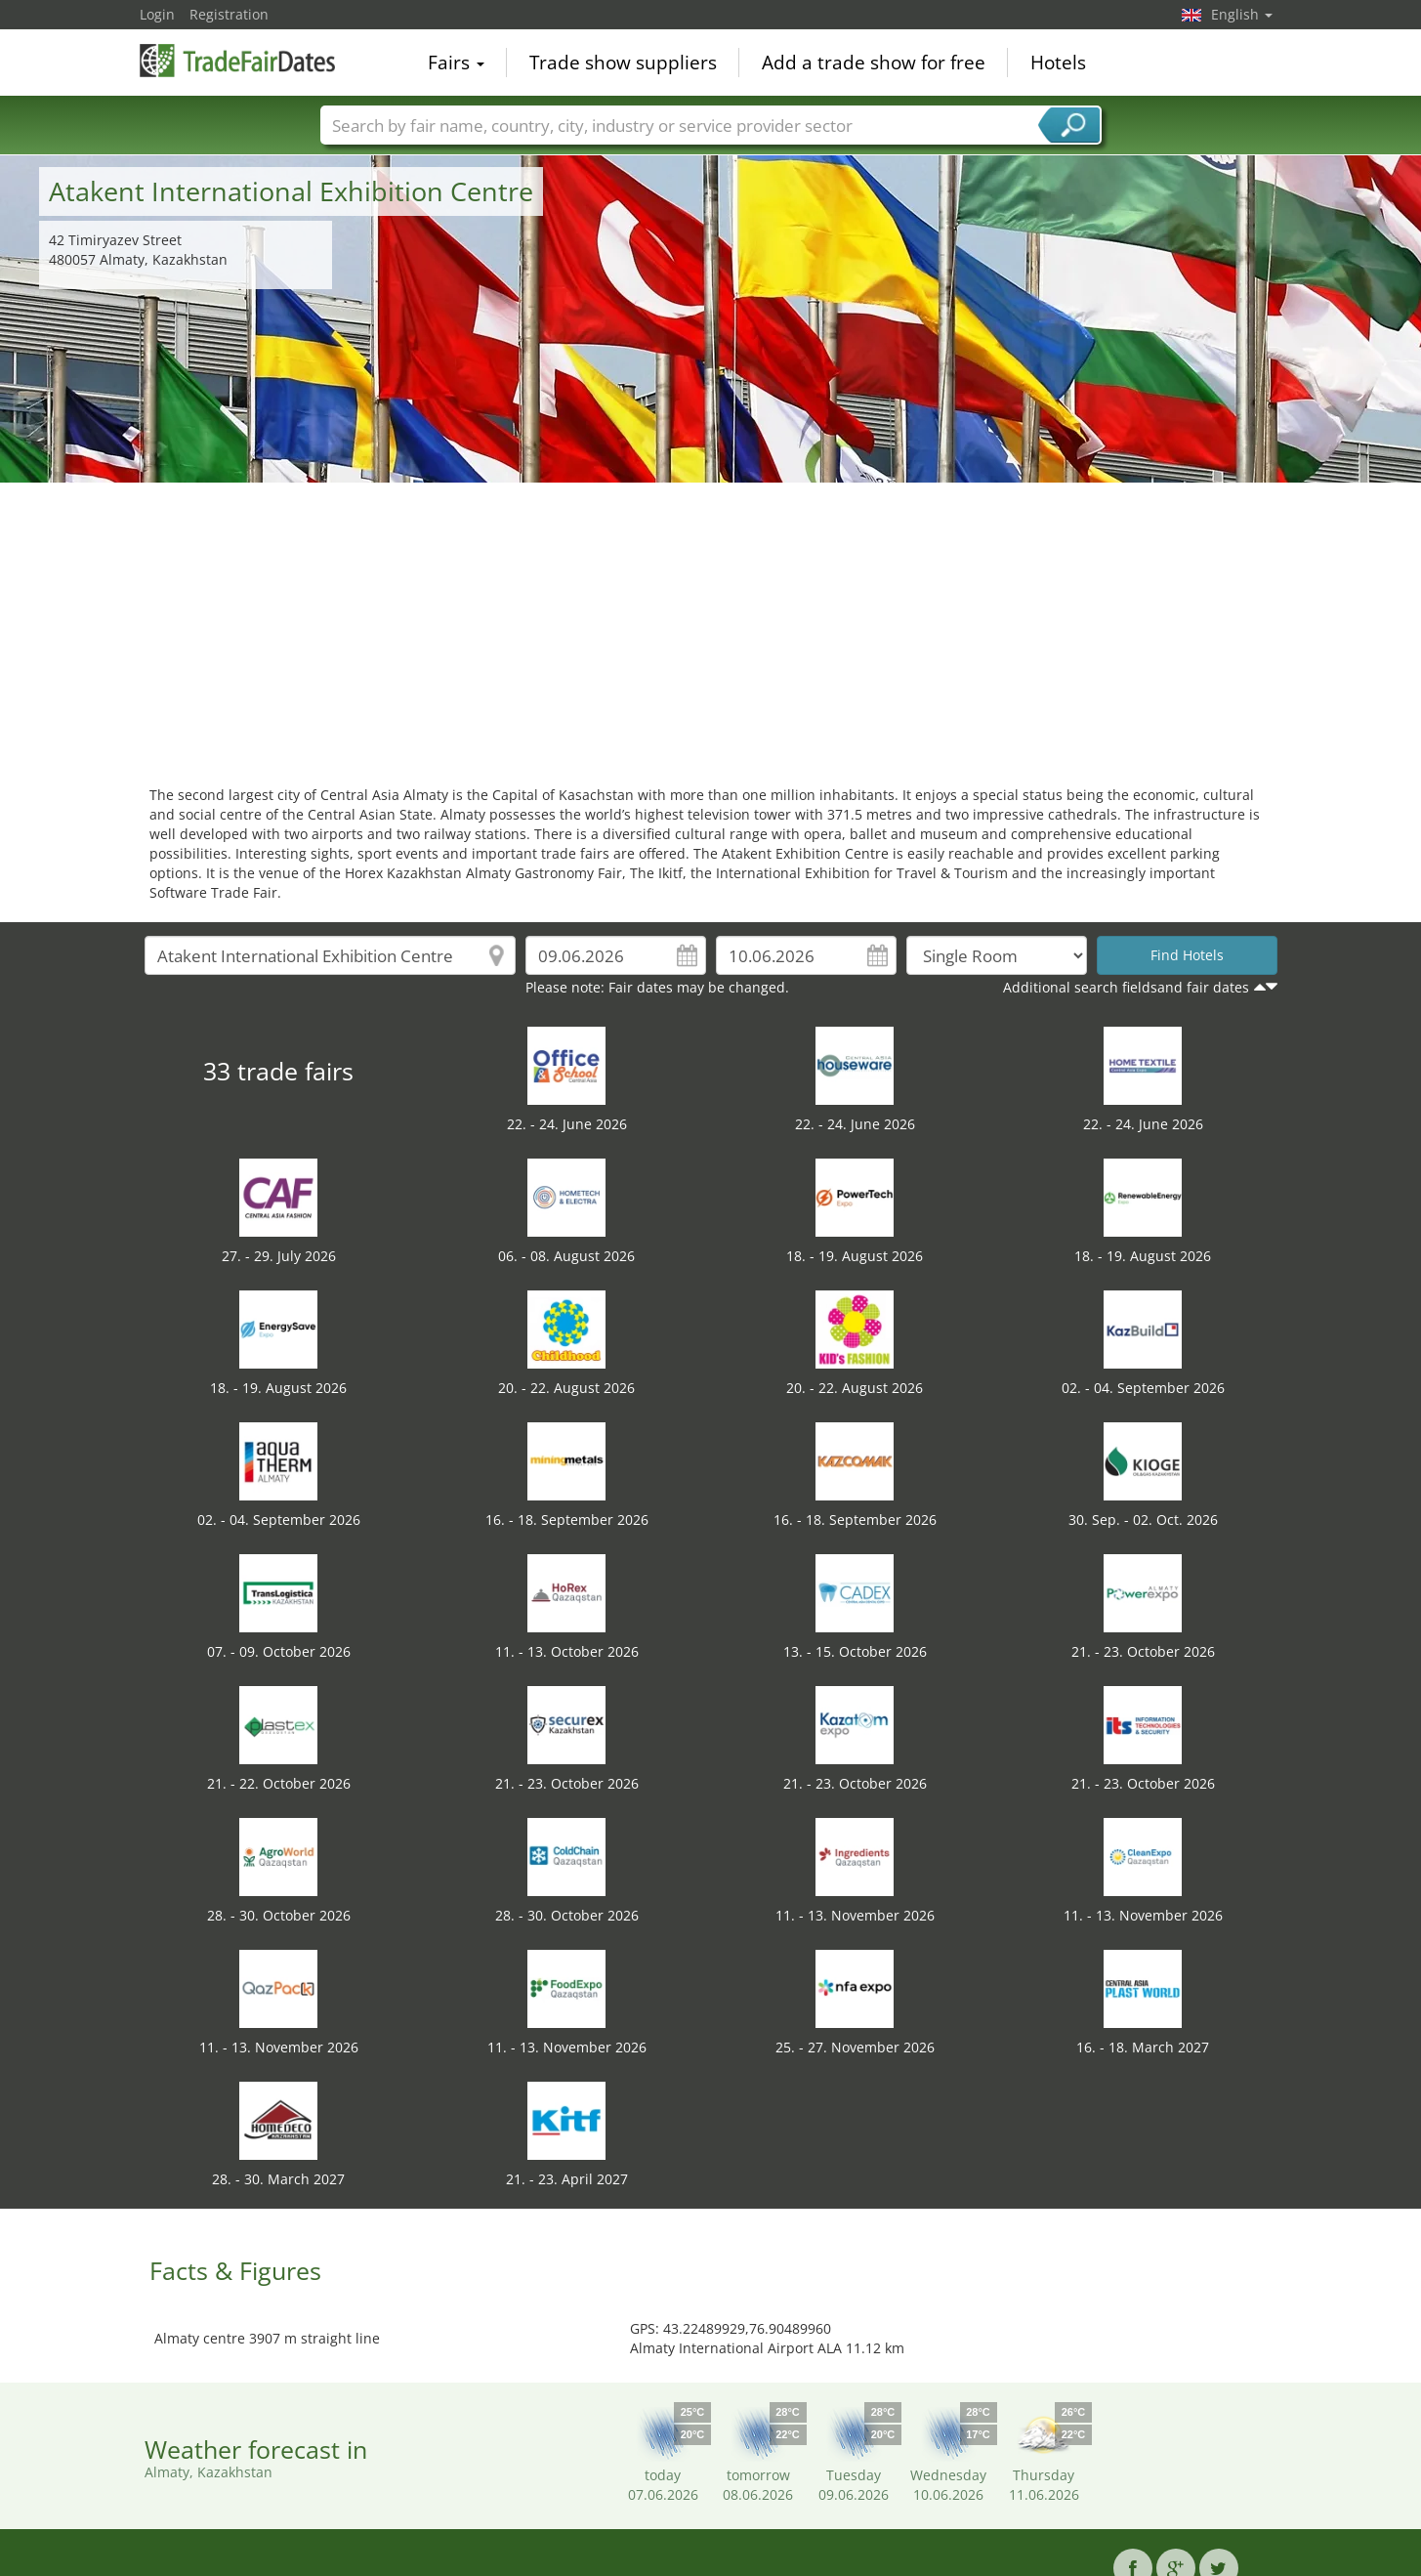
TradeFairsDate (237, 60)
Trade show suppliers (623, 62)
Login (157, 14)
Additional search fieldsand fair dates (1126, 987)
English (1242, 14)
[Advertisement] (711, 629)
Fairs (456, 62)
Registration (229, 14)
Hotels (1058, 62)
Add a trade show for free (873, 62)
